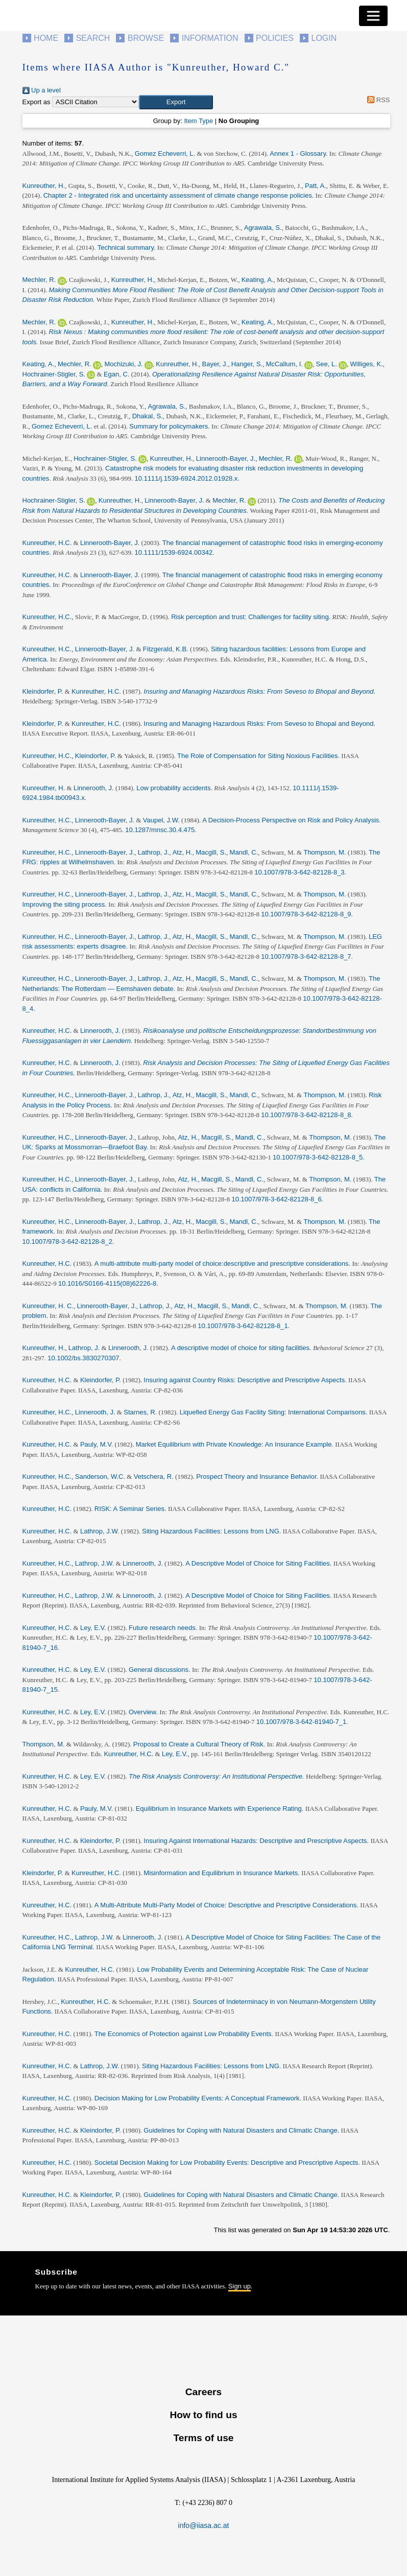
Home (46, 38)
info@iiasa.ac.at (203, 2525)
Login (324, 38)
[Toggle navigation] (373, 16)
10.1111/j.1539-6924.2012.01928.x (186, 478)
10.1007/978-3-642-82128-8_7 (306, 956)
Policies (275, 38)
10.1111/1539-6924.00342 (174, 552)
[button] (176, 102)
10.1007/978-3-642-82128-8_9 (306, 914)
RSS (377, 100)
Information (210, 38)
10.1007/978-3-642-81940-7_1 (301, 1722)
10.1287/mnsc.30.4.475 (160, 830)
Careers (203, 2391)
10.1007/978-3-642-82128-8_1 (243, 1326)
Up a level (41, 90)
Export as (36, 102)
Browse (146, 38)
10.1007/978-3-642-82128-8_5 (318, 1157)
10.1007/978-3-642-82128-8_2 (67, 1241)
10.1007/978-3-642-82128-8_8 (306, 1115)
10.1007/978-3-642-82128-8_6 (276, 1199)
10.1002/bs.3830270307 (83, 1358)
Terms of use (203, 2437)
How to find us (203, 2414)
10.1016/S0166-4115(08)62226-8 (107, 1283)
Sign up (239, 2286)
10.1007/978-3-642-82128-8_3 (299, 872)
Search (93, 38)
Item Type (198, 121)
